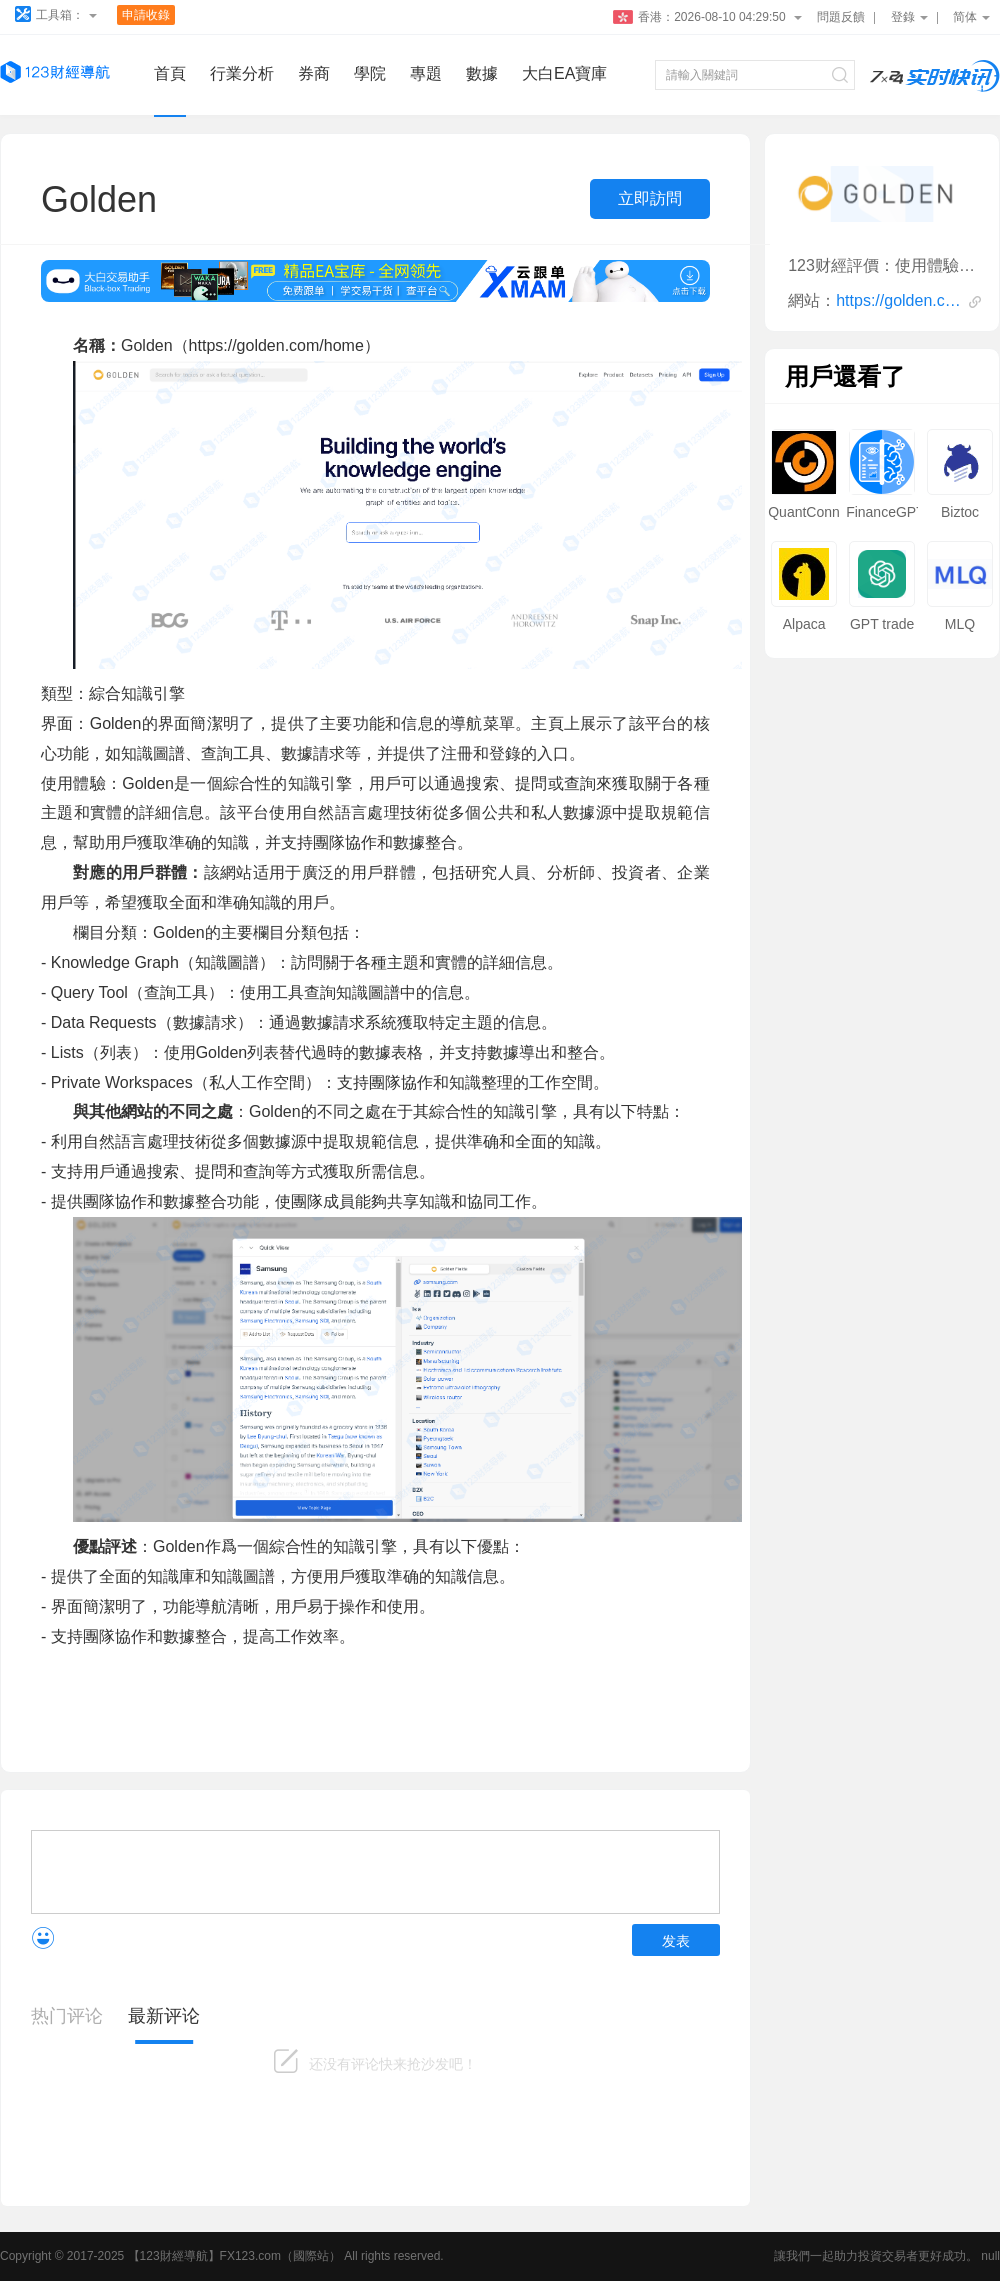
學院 (370, 73)
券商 (314, 73)
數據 (482, 73)
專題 (426, 73)
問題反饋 (841, 17)
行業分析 (242, 73)
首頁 (170, 73)
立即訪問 (650, 198)
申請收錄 (146, 15)
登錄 (909, 17)
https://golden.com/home (899, 300)
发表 (676, 1941)
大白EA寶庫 (564, 73)
